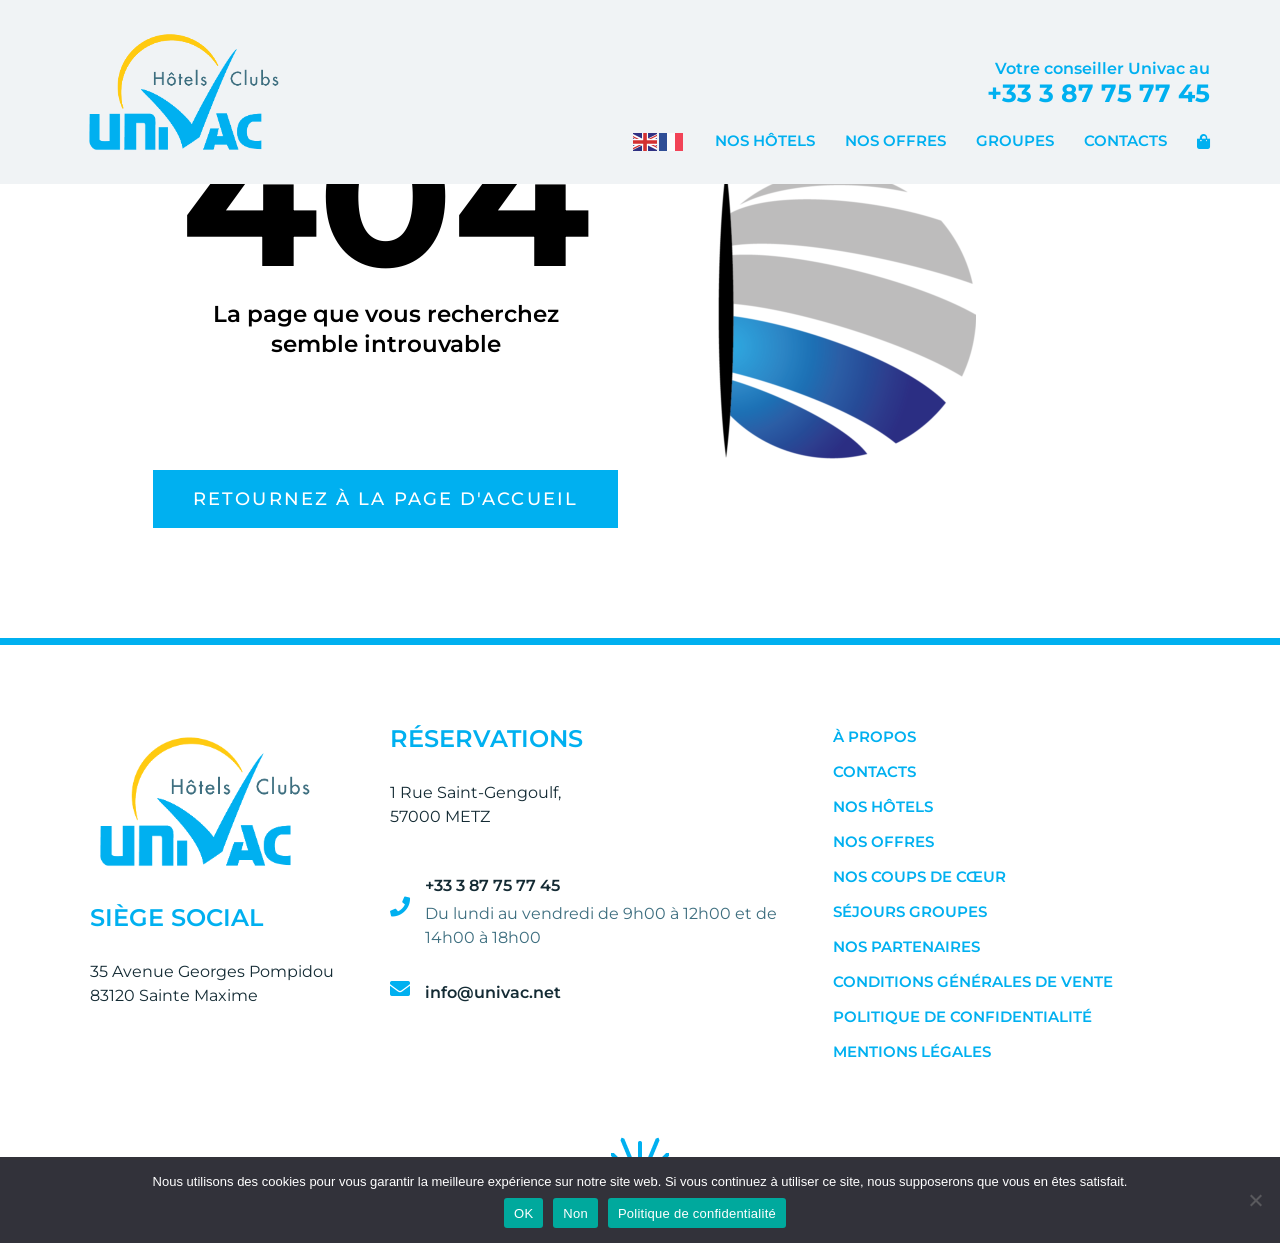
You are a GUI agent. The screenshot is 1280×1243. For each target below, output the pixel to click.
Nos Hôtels (765, 140)
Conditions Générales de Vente (973, 981)
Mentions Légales (912, 1051)
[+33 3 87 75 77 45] (400, 907)
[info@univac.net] (400, 989)
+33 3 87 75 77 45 (1098, 93)
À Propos (874, 736)
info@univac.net (493, 992)
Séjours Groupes (910, 911)
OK (523, 1213)
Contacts (1125, 140)
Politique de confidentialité (962, 1016)
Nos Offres (895, 140)
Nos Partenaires (906, 946)
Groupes (1015, 140)
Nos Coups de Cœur (919, 876)
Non (575, 1213)
